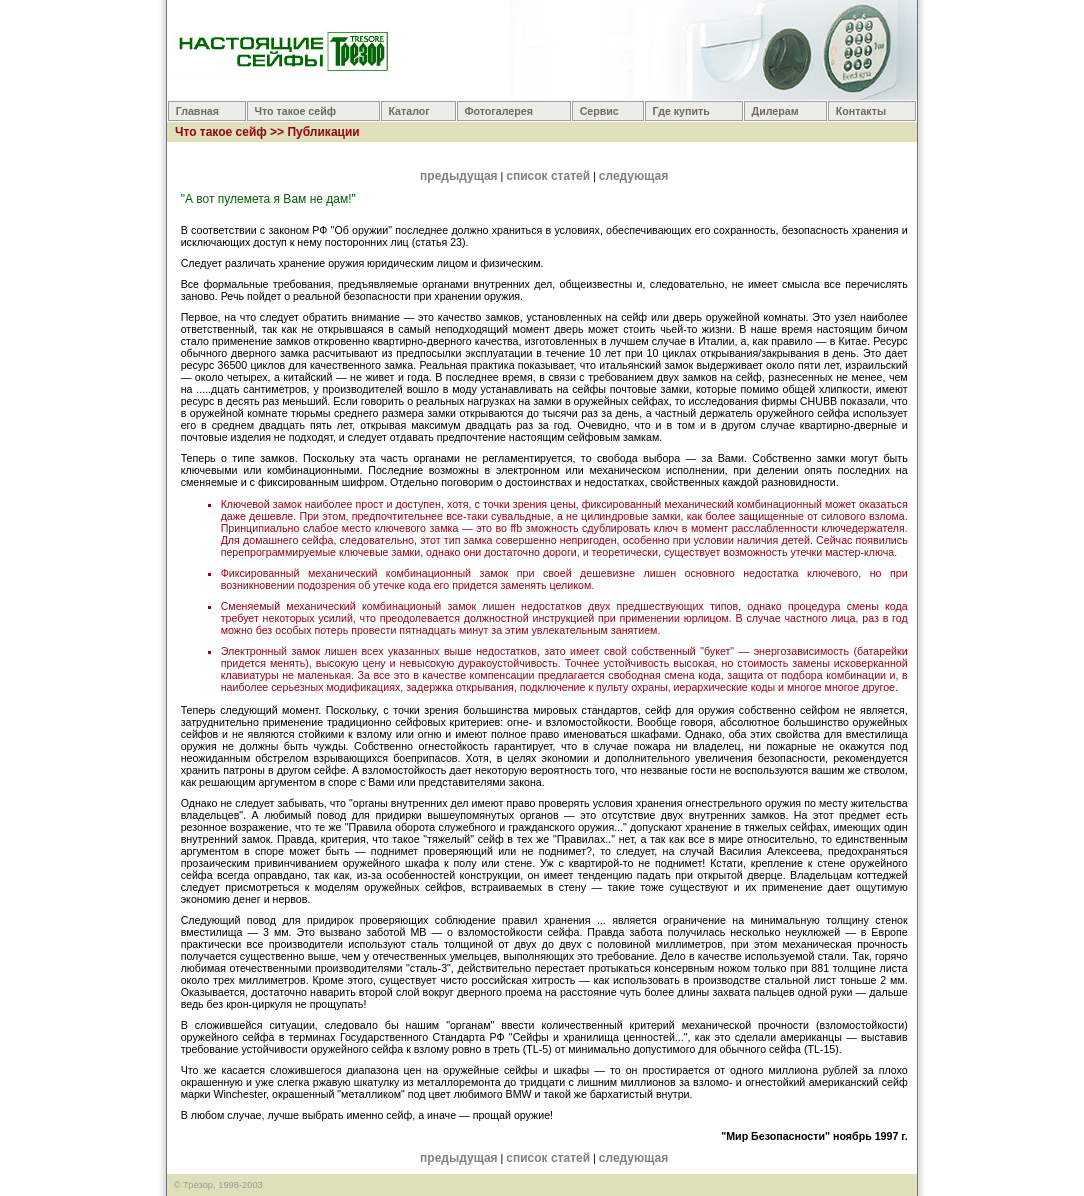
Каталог (408, 111)
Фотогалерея (498, 111)
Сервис (599, 111)
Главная (197, 111)
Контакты (861, 111)
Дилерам (775, 111)
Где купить (681, 111)
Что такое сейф (296, 111)
